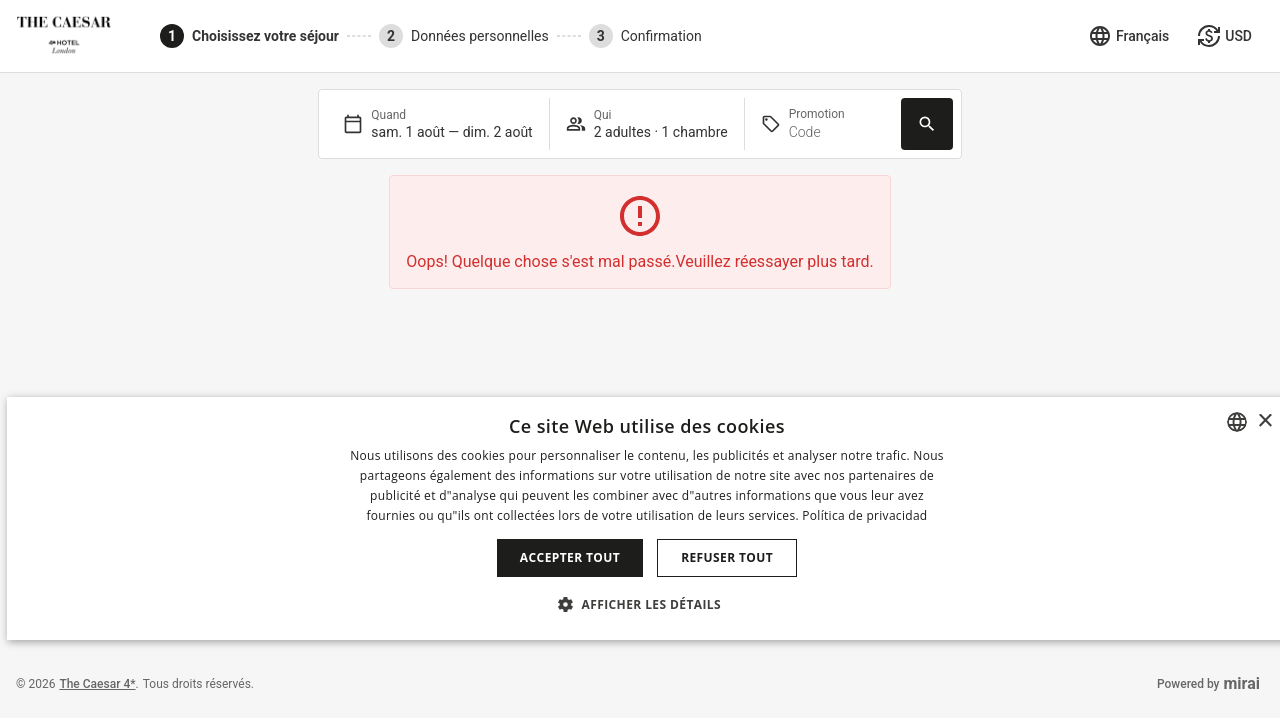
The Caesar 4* (97, 684)
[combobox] (1237, 422)
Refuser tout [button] (727, 557)
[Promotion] (837, 132)
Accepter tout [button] (570, 557)
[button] (647, 604)
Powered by (1208, 684)
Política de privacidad (864, 515)
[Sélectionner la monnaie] (1224, 36)
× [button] (1264, 421)
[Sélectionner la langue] (1128, 36)
